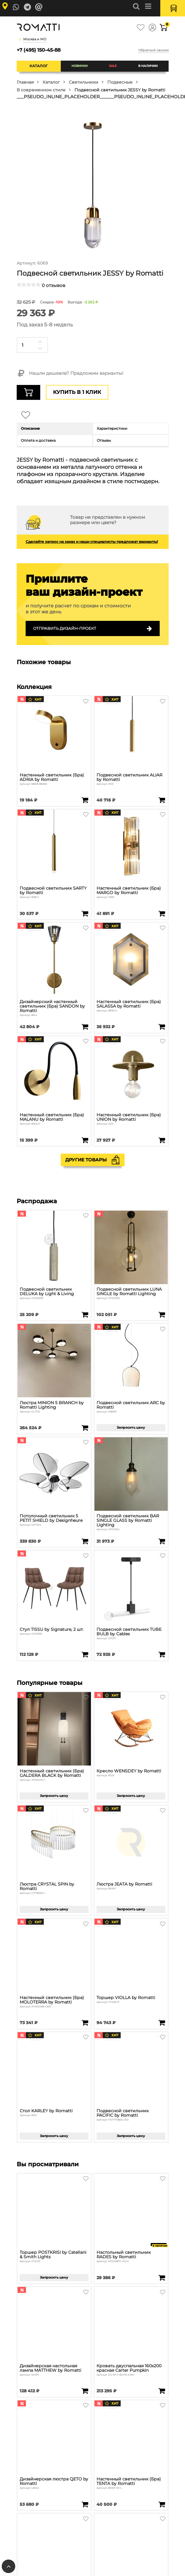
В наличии (148, 65)
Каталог (38, 66)
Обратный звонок (153, 50)
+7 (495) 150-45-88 (38, 50)
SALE (113, 65)
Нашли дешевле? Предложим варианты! (70, 373)
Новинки (79, 65)
